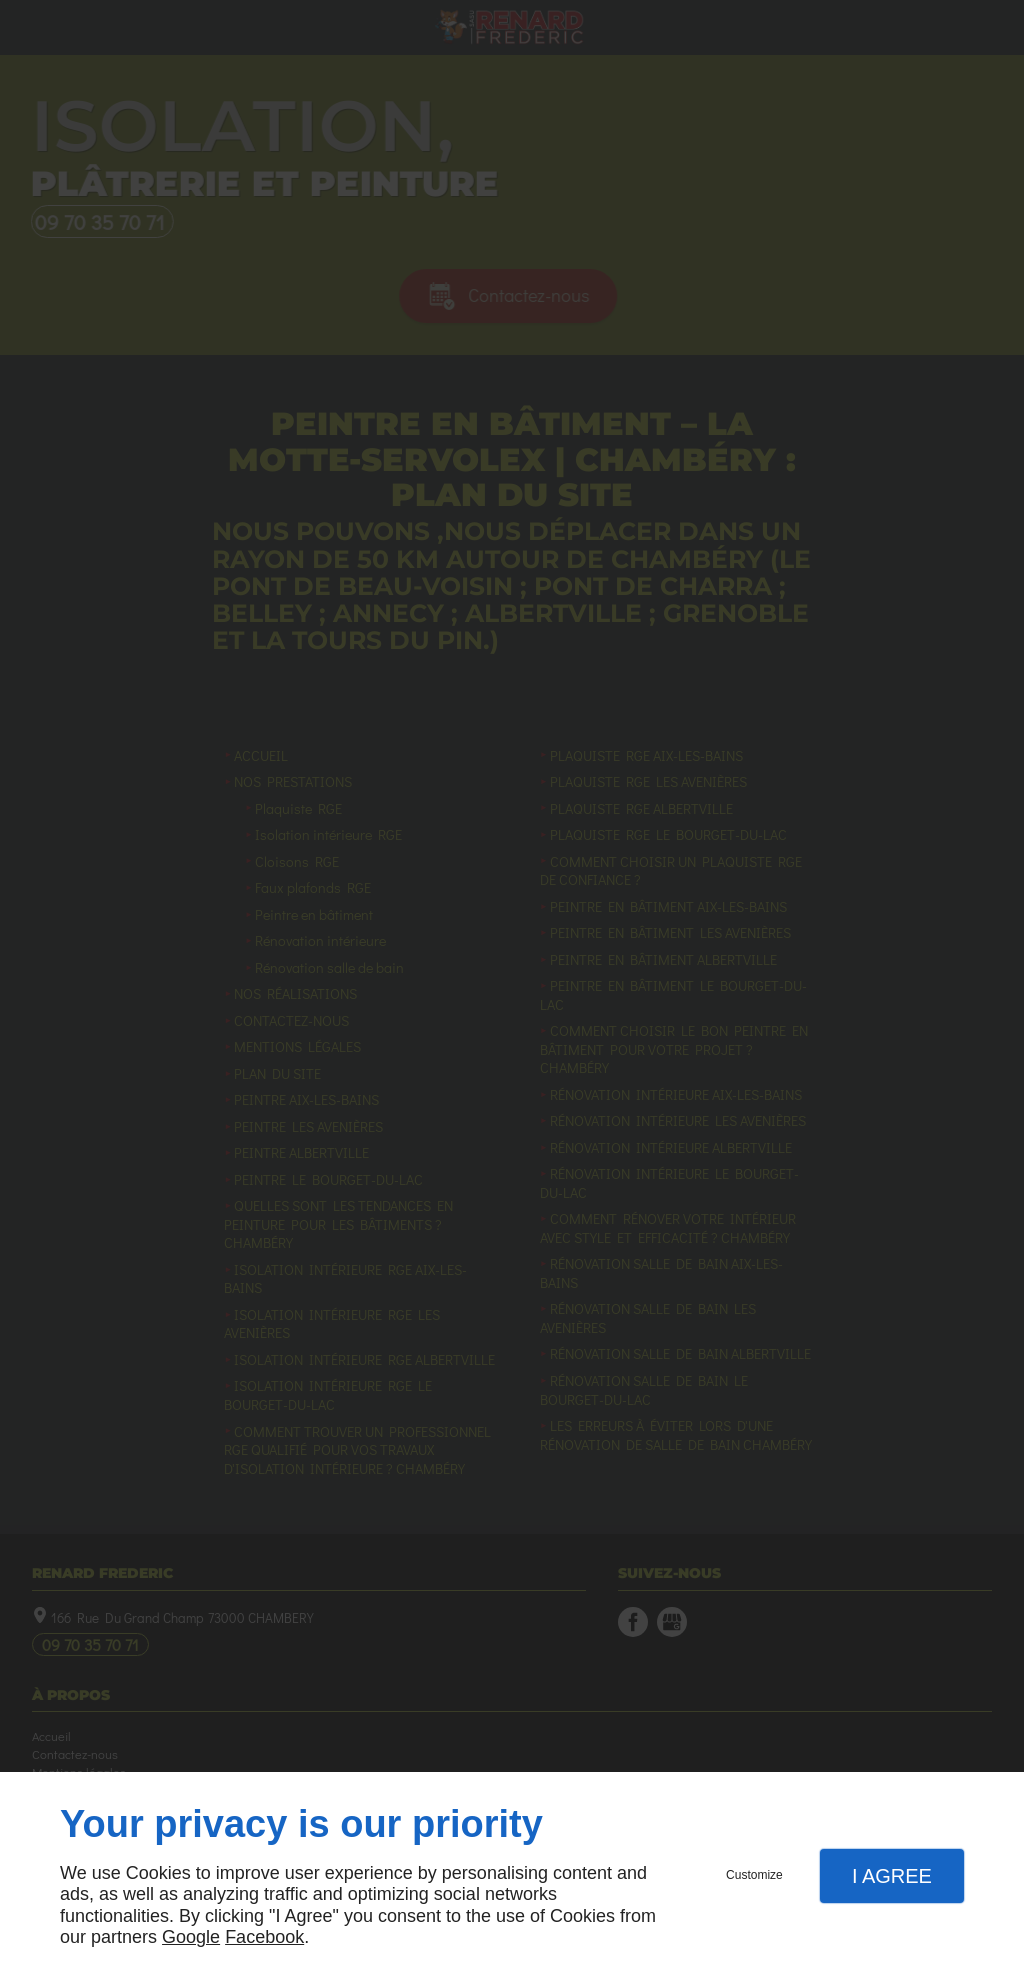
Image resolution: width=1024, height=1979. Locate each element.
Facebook (264, 1937)
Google (191, 1937)
